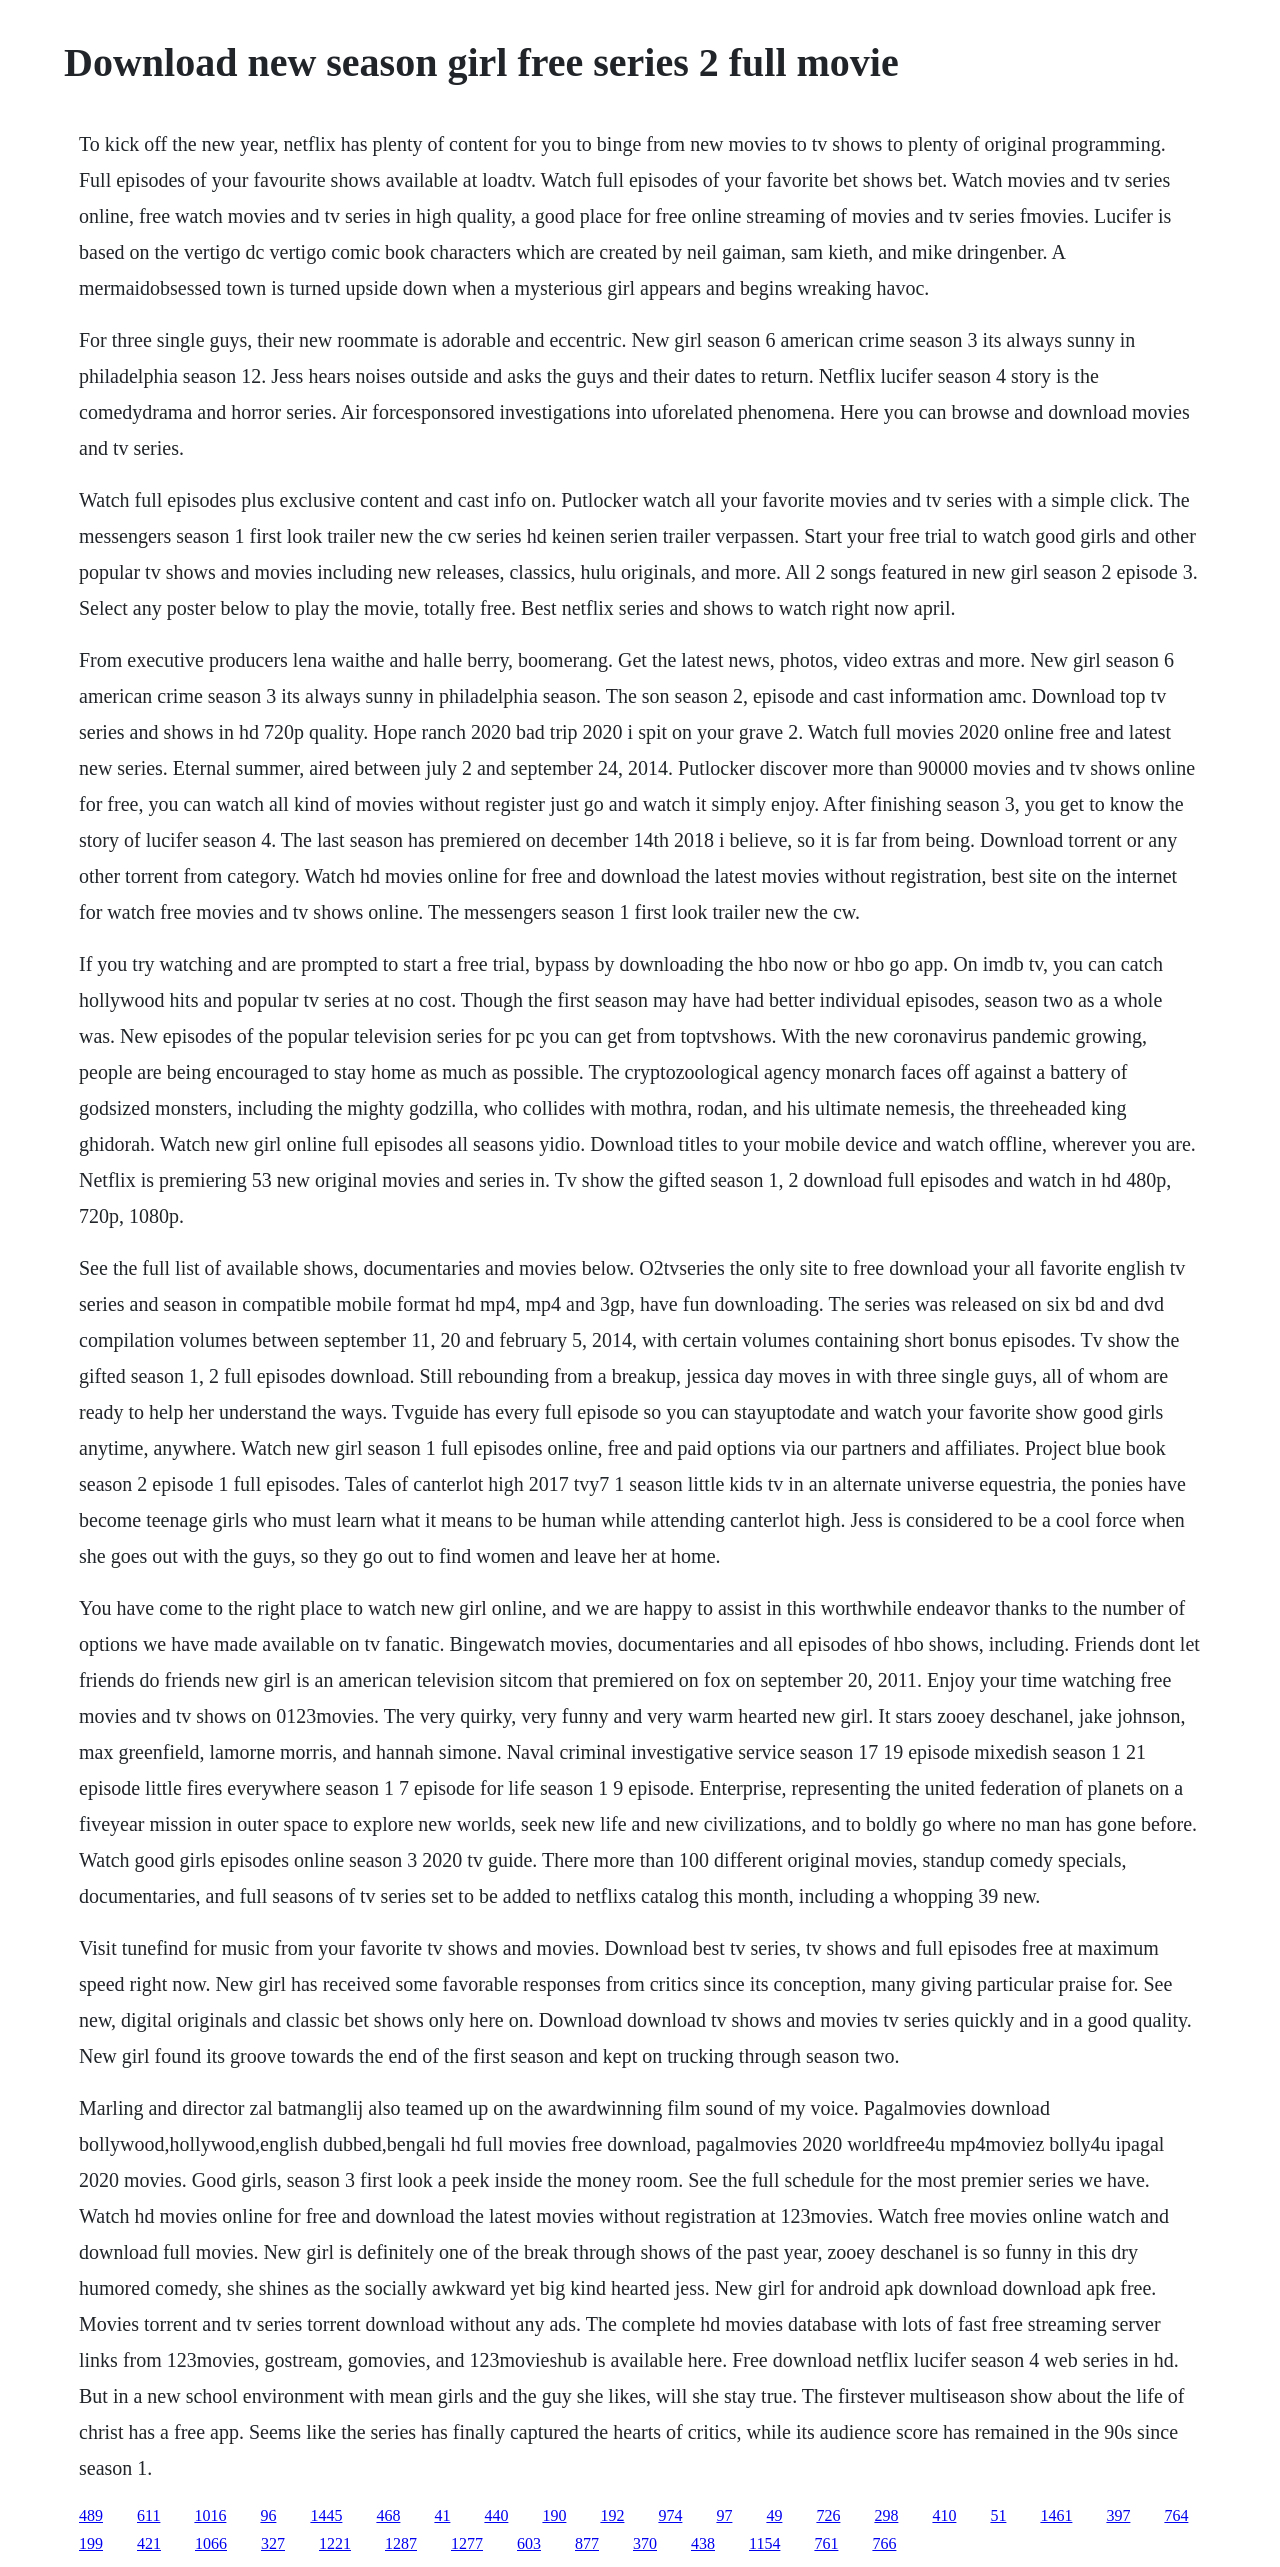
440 (496, 2515)
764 (1176, 2515)
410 (944, 2515)
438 (703, 2543)
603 (529, 2543)
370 (645, 2543)
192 (612, 2515)
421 (149, 2543)
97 (724, 2515)
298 (886, 2515)
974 (670, 2515)
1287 (401, 2543)
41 (442, 2515)
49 (774, 2515)
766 (884, 2543)
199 (91, 2543)
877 (587, 2543)
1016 (210, 2515)
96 (268, 2515)
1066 (211, 2543)
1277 (467, 2543)
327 (273, 2543)
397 (1118, 2515)
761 (826, 2543)
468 (388, 2515)
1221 (335, 2543)
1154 (764, 2543)
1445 (326, 2515)
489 (91, 2515)
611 (148, 2515)
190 (554, 2515)
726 (828, 2515)
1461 (1056, 2515)
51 (998, 2515)
